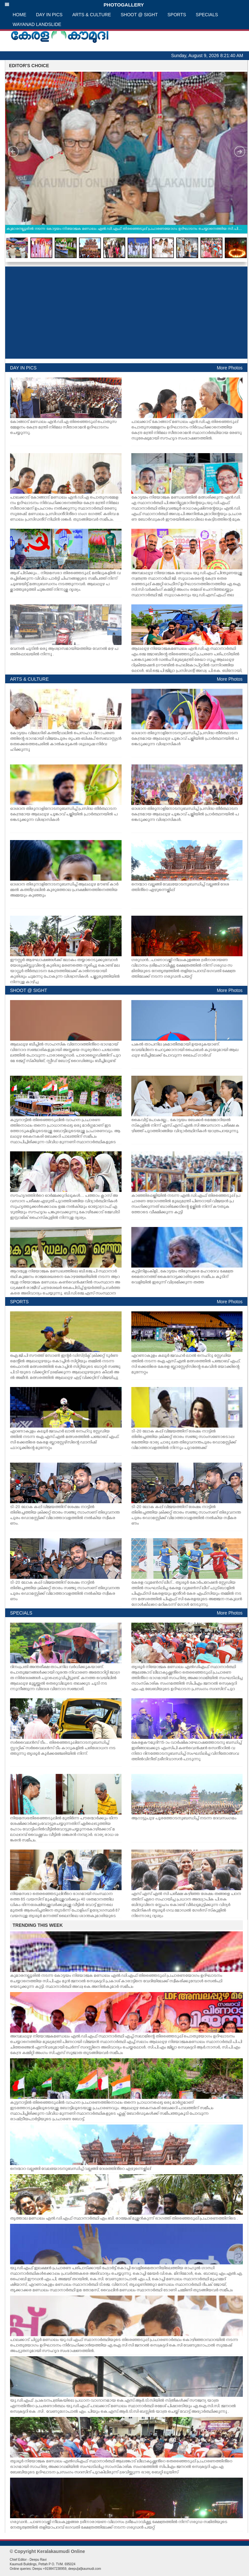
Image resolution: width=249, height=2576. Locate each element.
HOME (19, 14)
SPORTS (177, 14)
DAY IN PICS (49, 14)
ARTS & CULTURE (91, 14)
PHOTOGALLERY (74, 4)
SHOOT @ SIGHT (139, 14)
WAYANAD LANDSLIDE (37, 24)
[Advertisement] (126, 312)
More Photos (230, 367)
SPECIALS (207, 14)
